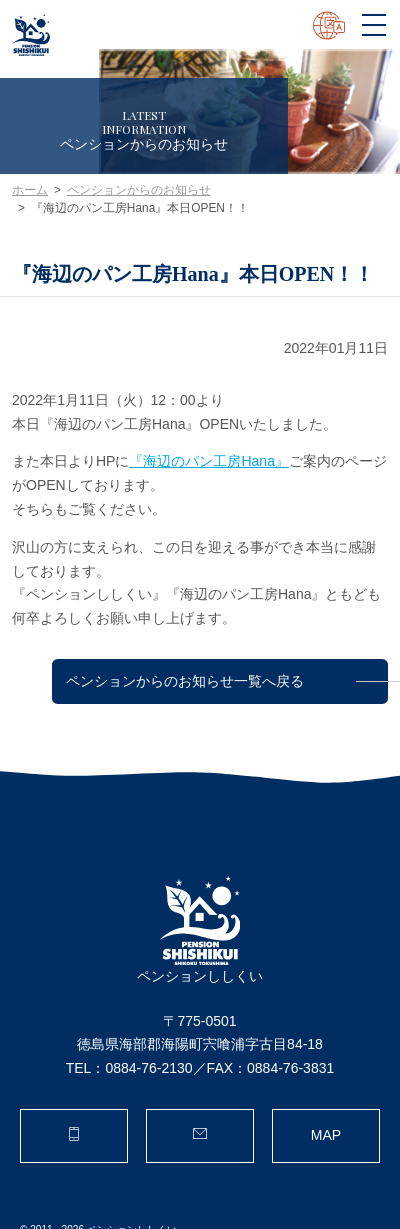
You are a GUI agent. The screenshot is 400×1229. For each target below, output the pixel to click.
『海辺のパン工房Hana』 (208, 461)
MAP (326, 1135)
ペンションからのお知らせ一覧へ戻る (185, 680)
